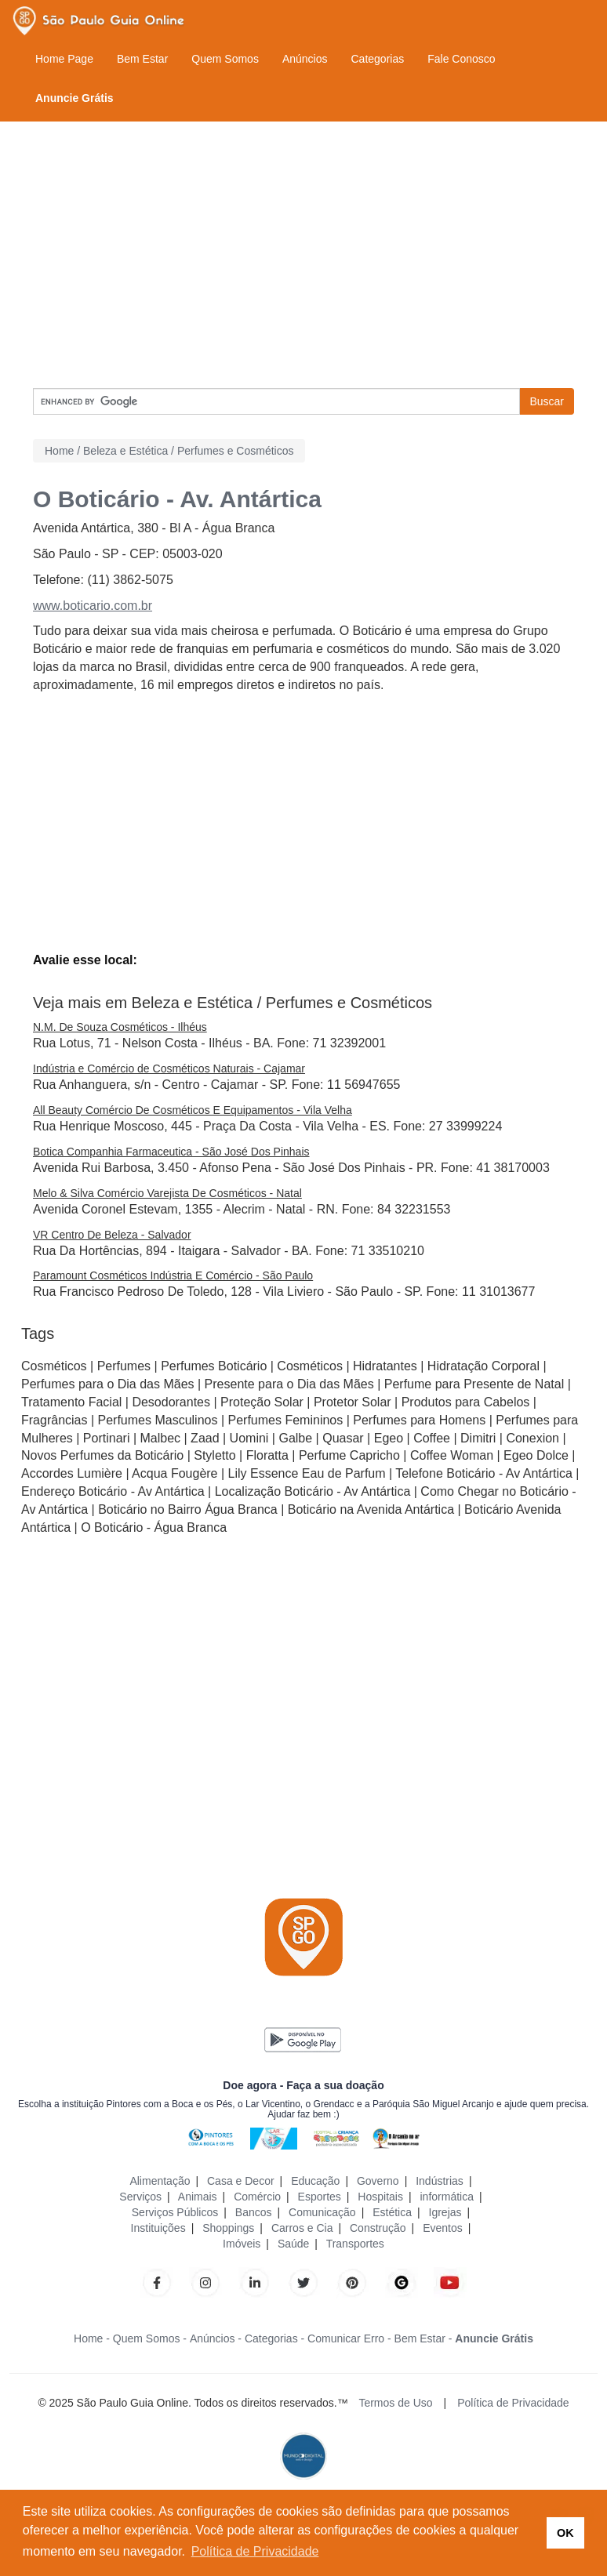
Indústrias (439, 2181)
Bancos (253, 2212)
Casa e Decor (240, 2181)
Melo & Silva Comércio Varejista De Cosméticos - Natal (167, 1193)
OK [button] (565, 2533)
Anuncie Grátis (74, 98)
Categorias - (274, 2338)
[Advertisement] (303, 255)
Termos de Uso (395, 2402)
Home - (92, 2338)
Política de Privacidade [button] (255, 2551)
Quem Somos (225, 59)
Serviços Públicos (175, 2212)
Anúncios (305, 59)
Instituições (158, 2228)
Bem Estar (142, 59)
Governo (378, 2181)
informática (446, 2196)
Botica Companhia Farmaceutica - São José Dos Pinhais (171, 1151)
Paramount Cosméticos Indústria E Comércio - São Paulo (173, 1275)
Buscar (546, 401)
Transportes (355, 2243)
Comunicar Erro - (349, 2338)
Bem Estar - (423, 2338)
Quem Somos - (150, 2338)
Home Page (64, 59)
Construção (378, 2228)
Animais (197, 2196)
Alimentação (159, 2181)
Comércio (257, 2196)
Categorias (377, 59)
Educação (315, 2181)
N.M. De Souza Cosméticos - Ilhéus (120, 1027)
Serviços (140, 2196)
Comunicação (322, 2212)
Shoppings (228, 2228)
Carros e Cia (302, 2228)
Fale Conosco (461, 59)
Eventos (443, 2228)
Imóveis (241, 2243)
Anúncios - (216, 2338)
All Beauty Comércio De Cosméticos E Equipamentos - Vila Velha (192, 1110)
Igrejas (445, 2212)
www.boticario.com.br (92, 605)
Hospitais (380, 2196)
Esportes (319, 2196)
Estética (392, 2212)
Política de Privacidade (513, 2402)
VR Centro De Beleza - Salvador (112, 1234)
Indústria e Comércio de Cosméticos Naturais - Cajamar (169, 1068)
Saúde (293, 2243)
